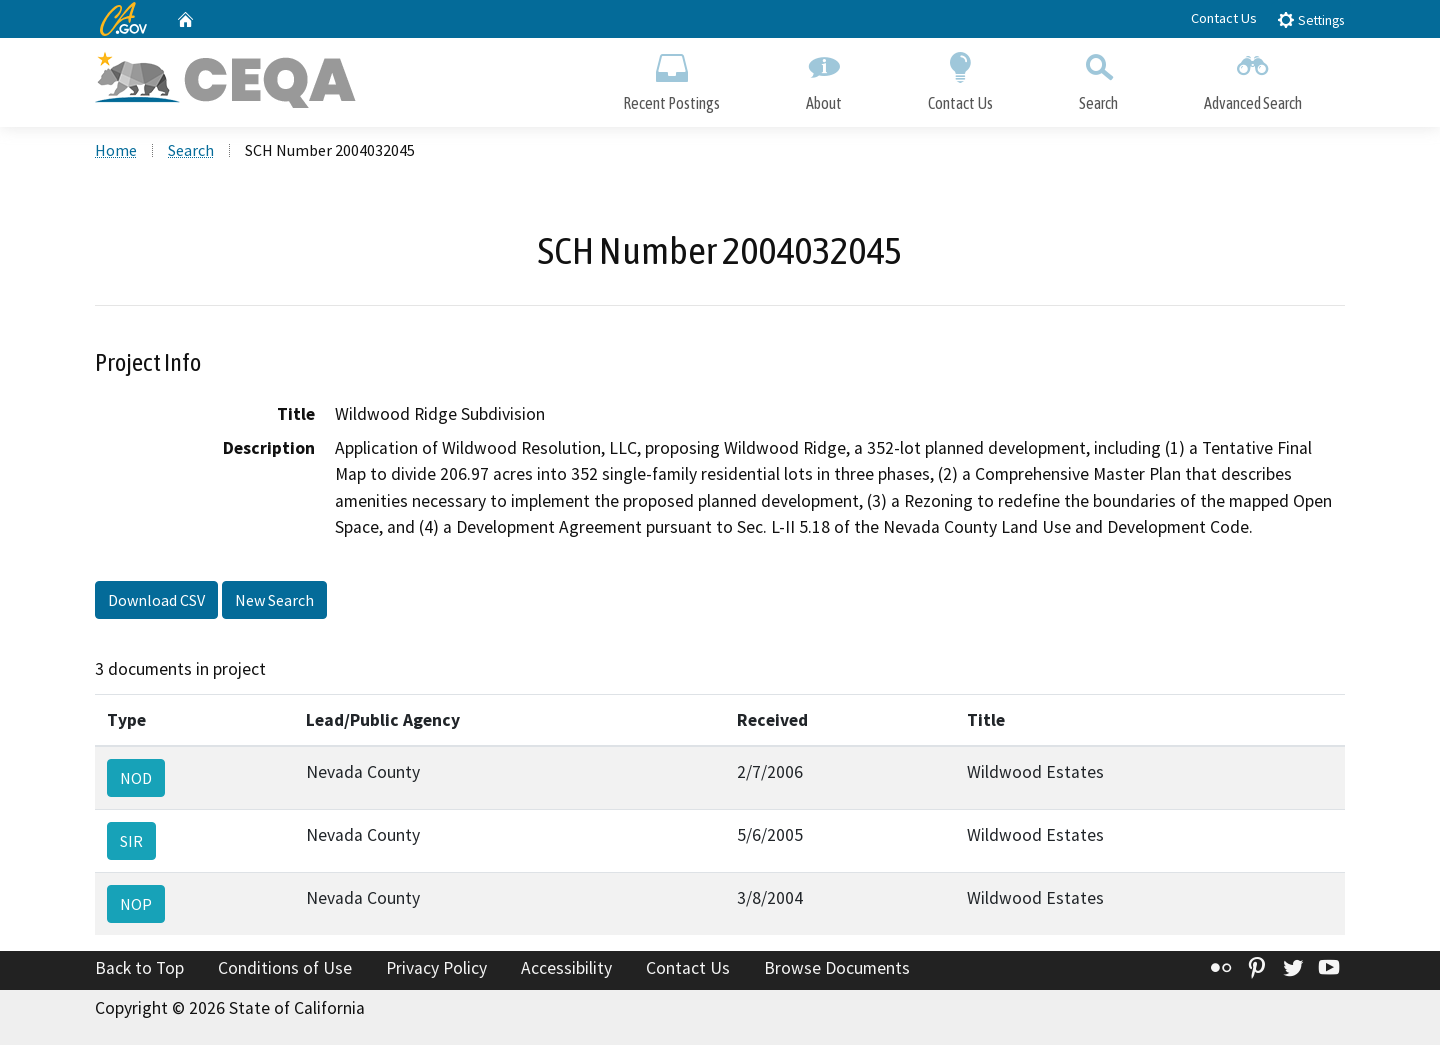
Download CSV (156, 601)
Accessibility (566, 969)
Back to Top (139, 969)
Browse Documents (837, 969)
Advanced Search (1253, 77)
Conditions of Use (285, 969)
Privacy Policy (436, 969)
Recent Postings (671, 77)
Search (1098, 77)
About (824, 77)
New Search (274, 601)
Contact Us (1224, 18)
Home (116, 151)
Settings (1310, 19)
